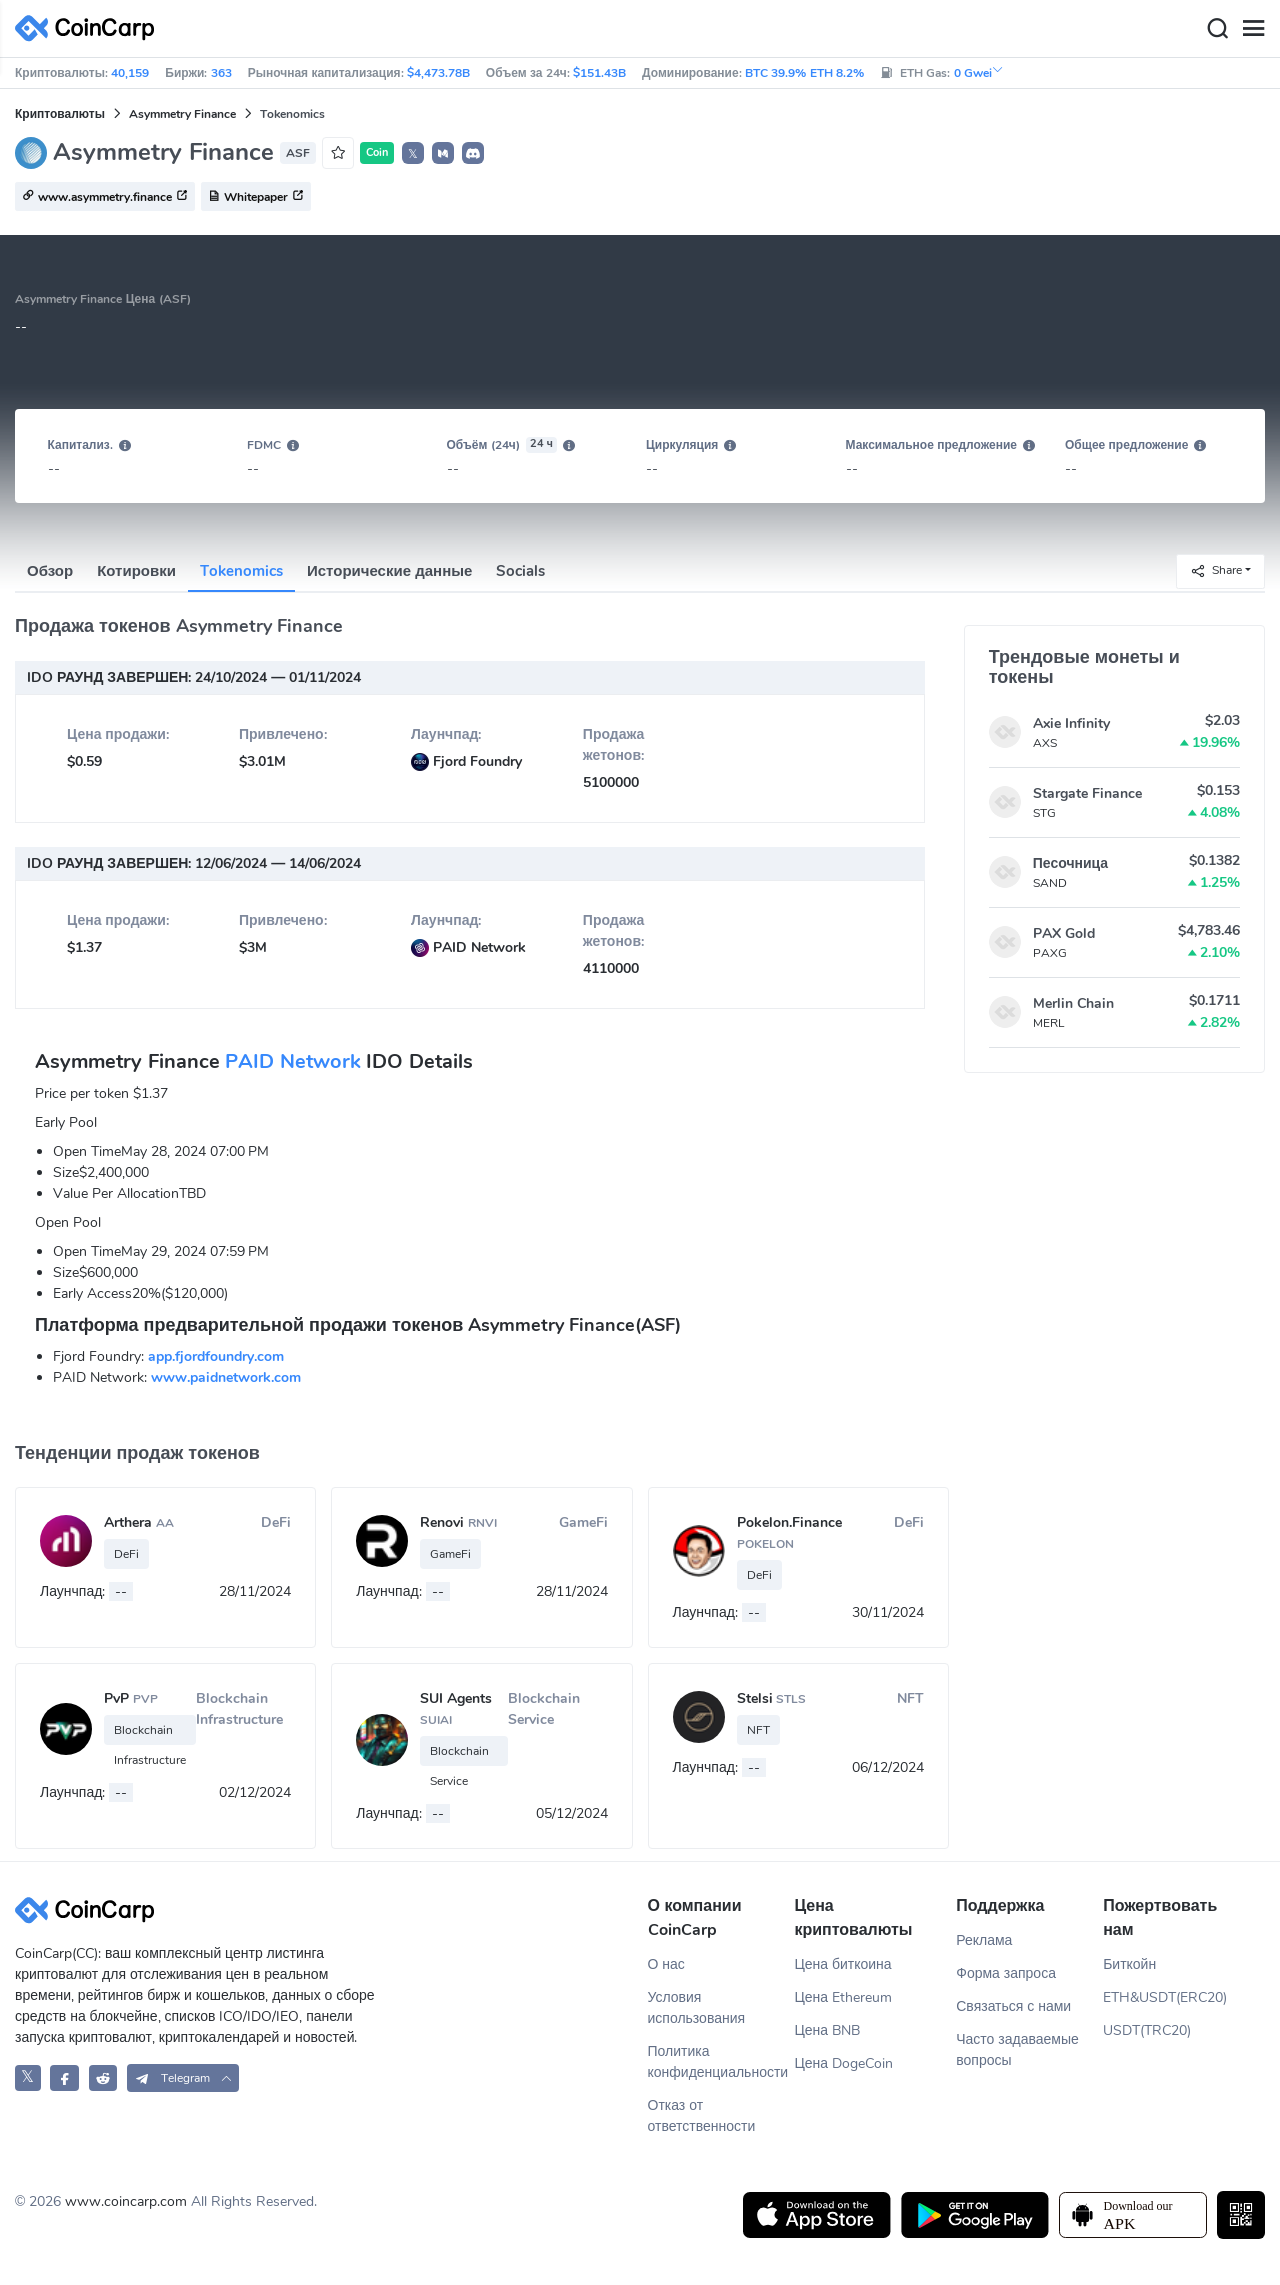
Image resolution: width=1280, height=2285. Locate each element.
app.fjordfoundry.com (216, 1356)
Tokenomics (241, 571)
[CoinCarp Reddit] (103, 2077)
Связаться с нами (1013, 2006)
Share (1216, 570)
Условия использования (697, 2008)
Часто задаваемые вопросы (1017, 2050)
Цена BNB (827, 2030)
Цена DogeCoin (843, 2063)
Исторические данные (389, 571)
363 (221, 73)
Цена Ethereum (843, 1997)
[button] (443, 153)
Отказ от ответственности (702, 2116)
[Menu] (1253, 29)
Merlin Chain (1073, 1003)
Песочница (1070, 863)
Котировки (136, 571)
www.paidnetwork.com (226, 1377)
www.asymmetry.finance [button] (105, 197)
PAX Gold (1064, 933)
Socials (520, 571)
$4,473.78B (438, 73)
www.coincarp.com (126, 2201)
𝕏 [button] (413, 154)
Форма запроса (1006, 1973)
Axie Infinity (1071, 723)
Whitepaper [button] (256, 197)
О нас (666, 1964)
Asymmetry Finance (182, 114)
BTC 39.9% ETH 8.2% (804, 73)
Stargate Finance (1087, 793)
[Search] (1217, 29)
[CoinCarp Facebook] (64, 2077)
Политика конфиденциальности (718, 2062)
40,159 (130, 73)
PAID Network (293, 1061)
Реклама (984, 1940)
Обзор (50, 571)
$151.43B (599, 73)
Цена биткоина (842, 1964)
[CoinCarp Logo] (90, 28)
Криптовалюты (60, 114)
